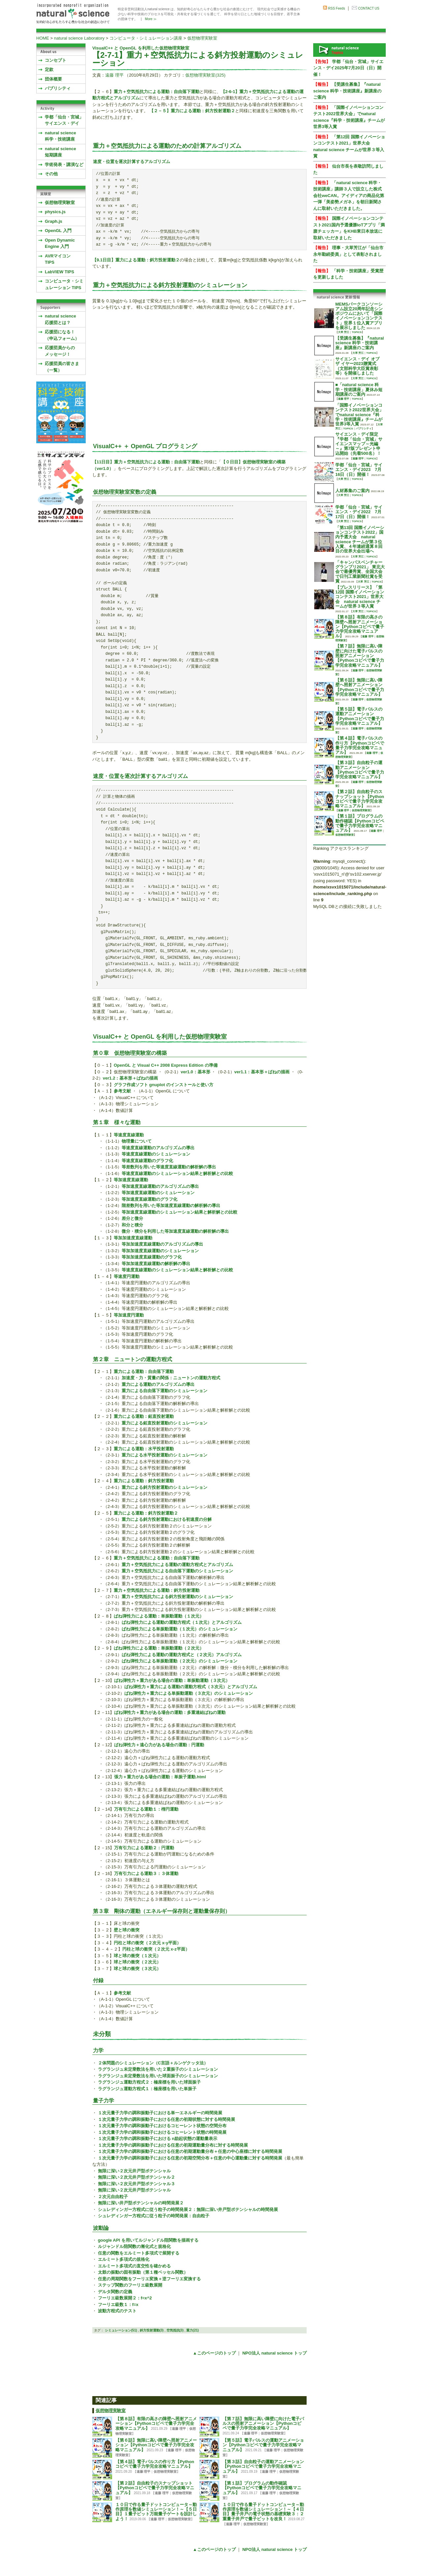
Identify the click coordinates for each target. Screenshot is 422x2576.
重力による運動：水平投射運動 (144, 1448)
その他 (51, 173)
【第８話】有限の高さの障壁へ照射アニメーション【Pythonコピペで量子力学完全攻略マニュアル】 (156, 2423)
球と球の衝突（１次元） (137, 1955)
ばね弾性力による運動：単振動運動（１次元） (159, 1616)
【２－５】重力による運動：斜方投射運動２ (192, 110)
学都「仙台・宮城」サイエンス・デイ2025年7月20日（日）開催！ (348, 68)
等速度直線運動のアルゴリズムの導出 (158, 1147)
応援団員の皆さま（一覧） (62, 367)
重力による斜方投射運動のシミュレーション (164, 1487)
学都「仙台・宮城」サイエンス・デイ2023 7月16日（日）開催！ (358, 469)
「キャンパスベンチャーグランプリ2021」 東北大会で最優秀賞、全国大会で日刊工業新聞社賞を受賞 (360, 572)
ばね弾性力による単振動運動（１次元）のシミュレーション (179, 1628)
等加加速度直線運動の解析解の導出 (156, 1263)
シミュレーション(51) (121, 2330)
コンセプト (55, 60)
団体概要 (53, 79)
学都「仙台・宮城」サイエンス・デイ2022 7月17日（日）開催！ (358, 512)
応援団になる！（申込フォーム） (62, 335)
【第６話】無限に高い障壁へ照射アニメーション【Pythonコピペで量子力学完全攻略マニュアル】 (156, 2445)
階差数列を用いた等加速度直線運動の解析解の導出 (171, 1205)
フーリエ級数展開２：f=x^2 (125, 2297)
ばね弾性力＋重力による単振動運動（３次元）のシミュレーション (188, 1693)
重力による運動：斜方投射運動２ (146, 1513)
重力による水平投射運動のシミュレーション (164, 1455)
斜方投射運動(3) (152, 2330)
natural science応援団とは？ (60, 319)
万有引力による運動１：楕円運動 (146, 1809)
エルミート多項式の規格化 (123, 2259)
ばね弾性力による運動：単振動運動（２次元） (159, 1648)
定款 (49, 69)
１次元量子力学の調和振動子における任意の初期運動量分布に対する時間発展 (173, 2145)
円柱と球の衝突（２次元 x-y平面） (147, 1942)
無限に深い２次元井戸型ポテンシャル (134, 2170)
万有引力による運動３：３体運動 (146, 1873)
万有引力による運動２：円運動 (144, 1847)
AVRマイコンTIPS (58, 259)
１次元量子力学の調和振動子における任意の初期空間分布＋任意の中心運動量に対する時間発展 (190, 2158)
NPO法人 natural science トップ (274, 2353)
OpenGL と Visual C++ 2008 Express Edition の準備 (166, 1065)
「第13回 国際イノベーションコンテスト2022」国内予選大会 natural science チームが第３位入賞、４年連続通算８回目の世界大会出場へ (359, 539)
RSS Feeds (336, 8)
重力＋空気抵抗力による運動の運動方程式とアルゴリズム (177, 1564)
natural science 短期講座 (60, 152)
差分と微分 (132, 1218)
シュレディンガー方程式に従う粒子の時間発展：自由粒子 (153, 2215)
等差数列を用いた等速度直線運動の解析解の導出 (169, 1166)
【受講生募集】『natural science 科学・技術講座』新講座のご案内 (347, 91)
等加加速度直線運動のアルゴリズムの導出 (162, 1244)
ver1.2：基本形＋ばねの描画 (130, 1078)
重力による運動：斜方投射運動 (144, 1480)
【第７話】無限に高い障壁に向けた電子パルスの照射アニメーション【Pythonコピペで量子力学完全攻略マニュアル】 (263, 2423)
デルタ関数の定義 (115, 2291)
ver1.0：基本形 (195, 1071)
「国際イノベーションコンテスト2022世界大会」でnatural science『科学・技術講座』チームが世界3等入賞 (359, 414)
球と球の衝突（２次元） (137, 1961)
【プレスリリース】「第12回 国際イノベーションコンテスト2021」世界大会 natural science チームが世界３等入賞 (359, 597)
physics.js (55, 211)
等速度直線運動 (129, 1134)
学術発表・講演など (64, 164)
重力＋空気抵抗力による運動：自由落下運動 (156, 91)
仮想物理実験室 (202, 38)
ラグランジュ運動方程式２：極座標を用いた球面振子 (149, 2082)
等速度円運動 (126, 1276)
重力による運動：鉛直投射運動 (144, 1416)
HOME (42, 38)
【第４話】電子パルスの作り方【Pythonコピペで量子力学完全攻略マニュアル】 (154, 2464)
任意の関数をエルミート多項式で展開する (138, 2253)
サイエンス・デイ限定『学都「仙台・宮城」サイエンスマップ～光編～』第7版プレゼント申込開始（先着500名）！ (358, 443)
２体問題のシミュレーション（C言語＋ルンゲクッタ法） (153, 2062)
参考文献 (122, 1090)
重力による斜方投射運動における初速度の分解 (167, 1519)
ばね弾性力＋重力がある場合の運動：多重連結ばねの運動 (170, 1712)
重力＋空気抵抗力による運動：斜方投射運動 (156, 1590)
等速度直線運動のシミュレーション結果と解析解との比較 (177, 1173)
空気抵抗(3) (175, 2330)
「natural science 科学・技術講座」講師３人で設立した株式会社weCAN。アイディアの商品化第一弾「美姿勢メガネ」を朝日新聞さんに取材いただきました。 (348, 195)
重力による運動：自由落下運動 (144, 1371)
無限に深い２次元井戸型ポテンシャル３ (136, 2183)
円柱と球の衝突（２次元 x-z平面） (156, 1949)
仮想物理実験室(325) (205, 75)
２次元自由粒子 (113, 2196)
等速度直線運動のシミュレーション (156, 1154)
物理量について (137, 1141)
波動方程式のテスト (117, 2310)
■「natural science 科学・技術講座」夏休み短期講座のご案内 (358, 389)
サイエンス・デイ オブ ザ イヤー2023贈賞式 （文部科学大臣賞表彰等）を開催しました (357, 366)
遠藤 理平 (114, 75)
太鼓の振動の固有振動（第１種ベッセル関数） (143, 2272)
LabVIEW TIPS (59, 271)
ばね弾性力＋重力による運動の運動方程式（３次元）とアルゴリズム (190, 1686)
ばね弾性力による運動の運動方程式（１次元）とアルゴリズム (182, 1622)
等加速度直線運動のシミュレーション (158, 1192)
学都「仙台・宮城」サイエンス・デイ (64, 120)
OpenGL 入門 (58, 230)
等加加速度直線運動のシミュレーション (160, 1250)
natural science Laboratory (79, 38)
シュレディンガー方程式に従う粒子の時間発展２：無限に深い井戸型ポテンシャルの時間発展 (188, 2209)
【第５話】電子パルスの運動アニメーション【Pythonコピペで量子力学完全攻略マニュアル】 (263, 2445)
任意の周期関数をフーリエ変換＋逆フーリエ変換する (149, 2278)
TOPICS (357, 332)
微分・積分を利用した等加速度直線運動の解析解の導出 (175, 1231)
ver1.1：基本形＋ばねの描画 (262, 1071)
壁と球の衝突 (126, 1929)
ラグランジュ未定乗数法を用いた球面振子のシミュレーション (158, 2075)
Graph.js (53, 221)
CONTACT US (368, 8)
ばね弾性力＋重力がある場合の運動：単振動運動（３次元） (172, 1680)
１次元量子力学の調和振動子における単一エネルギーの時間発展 (160, 2112)
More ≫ (151, 19)
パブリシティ (58, 88)
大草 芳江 (343, 332)
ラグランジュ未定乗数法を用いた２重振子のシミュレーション (158, 2069)
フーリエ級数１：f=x (118, 2304)
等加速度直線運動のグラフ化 (149, 1199)
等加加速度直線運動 (133, 1237)
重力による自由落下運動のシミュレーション (164, 1390)
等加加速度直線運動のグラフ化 (152, 1257)
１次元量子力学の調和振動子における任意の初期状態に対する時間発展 (166, 2119)
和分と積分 (132, 1224)
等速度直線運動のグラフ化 (147, 1160)
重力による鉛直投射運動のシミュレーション (164, 1423)
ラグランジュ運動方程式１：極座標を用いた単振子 (147, 2088)
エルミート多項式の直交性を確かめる (134, 2265)
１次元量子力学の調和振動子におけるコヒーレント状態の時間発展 (162, 2132)
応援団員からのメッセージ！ (60, 351)
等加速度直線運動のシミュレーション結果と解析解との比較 (179, 1212)
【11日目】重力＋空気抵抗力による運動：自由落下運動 (146, 461)
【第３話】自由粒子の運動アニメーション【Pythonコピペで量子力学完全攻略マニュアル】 (263, 2466)
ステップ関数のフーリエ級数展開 (130, 2285)
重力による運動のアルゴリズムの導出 (158, 1384)
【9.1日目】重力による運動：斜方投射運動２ (136, 259)
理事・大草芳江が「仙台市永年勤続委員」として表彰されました (348, 254)
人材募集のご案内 (352, 490)
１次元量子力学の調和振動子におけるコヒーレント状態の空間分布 (162, 2125)
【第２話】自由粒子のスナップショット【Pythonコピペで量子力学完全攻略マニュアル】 (154, 2488)
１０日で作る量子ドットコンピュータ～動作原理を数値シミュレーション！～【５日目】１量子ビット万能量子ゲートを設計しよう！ (156, 2512)
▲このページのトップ (214, 2353)
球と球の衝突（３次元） (137, 1968)
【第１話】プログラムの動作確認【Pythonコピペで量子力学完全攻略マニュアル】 (262, 2488)
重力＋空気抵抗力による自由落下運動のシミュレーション (177, 1570)
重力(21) (192, 2330)
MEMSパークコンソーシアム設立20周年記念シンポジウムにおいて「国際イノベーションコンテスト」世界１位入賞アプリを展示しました (359, 316)
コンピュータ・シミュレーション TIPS (64, 284)
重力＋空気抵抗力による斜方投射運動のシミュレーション (177, 1596)
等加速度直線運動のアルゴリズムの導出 (160, 1186)
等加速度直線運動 (131, 1179)
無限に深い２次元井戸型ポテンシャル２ (136, 2177)
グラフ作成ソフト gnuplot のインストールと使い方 (163, 1084)
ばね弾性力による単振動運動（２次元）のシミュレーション (179, 1660)
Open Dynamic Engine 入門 (60, 243)
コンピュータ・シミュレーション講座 (145, 38)
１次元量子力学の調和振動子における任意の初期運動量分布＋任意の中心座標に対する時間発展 (190, 2151)
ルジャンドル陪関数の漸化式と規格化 (134, 2246)
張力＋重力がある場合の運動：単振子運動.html (160, 1776)
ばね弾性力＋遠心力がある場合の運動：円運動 (159, 1744)
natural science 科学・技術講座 (60, 136)
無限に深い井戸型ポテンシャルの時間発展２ (141, 2202)
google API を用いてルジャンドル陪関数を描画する (148, 2240)
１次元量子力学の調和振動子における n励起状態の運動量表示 (158, 2138)
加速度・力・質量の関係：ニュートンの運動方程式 (171, 1377)
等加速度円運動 (129, 1315)
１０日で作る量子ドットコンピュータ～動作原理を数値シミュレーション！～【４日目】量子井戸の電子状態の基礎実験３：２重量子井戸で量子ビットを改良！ (263, 2512)
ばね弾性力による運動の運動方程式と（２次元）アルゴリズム (182, 1654)
